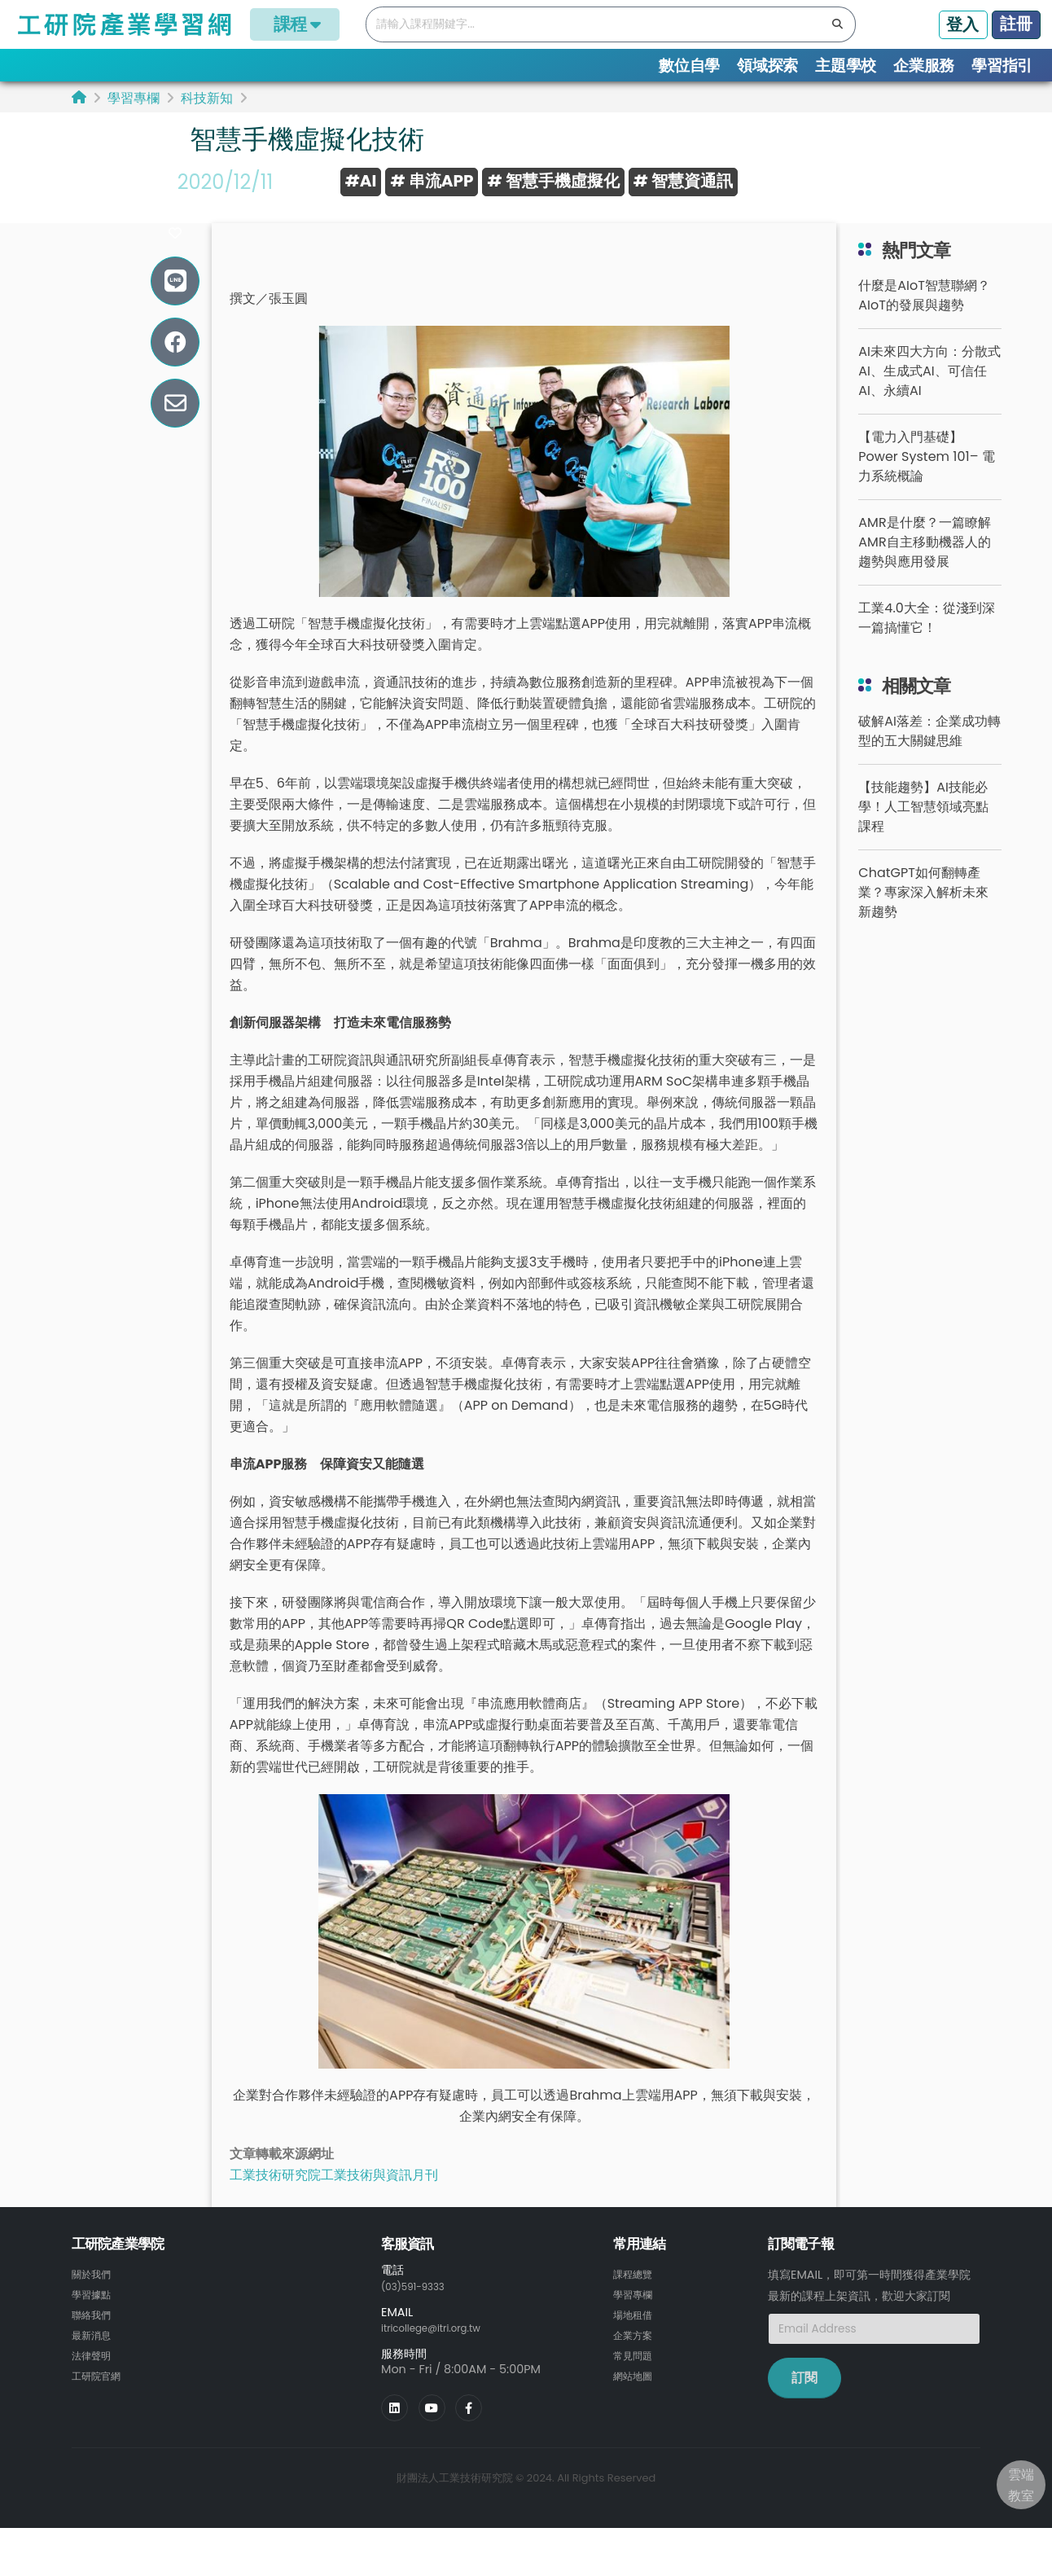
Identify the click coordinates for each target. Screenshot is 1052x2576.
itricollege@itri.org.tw (442, 2354)
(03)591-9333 (420, 2314)
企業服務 (923, 66)
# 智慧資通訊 (683, 180)
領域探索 (767, 66)
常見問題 (636, 2380)
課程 (295, 24)
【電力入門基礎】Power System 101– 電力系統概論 (926, 484)
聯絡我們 (94, 2340)
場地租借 (636, 2340)
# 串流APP (431, 180)
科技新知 (207, 98)
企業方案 (636, 2360)
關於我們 (94, 2301)
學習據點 (94, 2321)
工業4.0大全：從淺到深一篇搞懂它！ (926, 645)
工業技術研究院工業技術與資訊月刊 (334, 2202)
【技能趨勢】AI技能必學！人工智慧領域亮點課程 (923, 834)
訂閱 (804, 2405)
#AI (361, 180)
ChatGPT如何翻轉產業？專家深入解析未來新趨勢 (923, 920)
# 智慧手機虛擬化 (553, 180)
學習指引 (1001, 66)
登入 (962, 24)
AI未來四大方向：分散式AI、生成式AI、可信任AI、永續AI (929, 399)
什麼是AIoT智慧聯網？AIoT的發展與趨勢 (924, 323)
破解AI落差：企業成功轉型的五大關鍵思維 (929, 758)
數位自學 (689, 66)
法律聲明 (94, 2380)
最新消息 (94, 2360)
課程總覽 (636, 2301)
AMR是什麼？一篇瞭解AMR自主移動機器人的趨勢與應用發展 (924, 570)
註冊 (1016, 23)
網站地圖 (636, 2399)
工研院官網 (100, 2399)
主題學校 (845, 66)
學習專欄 (133, 98)
